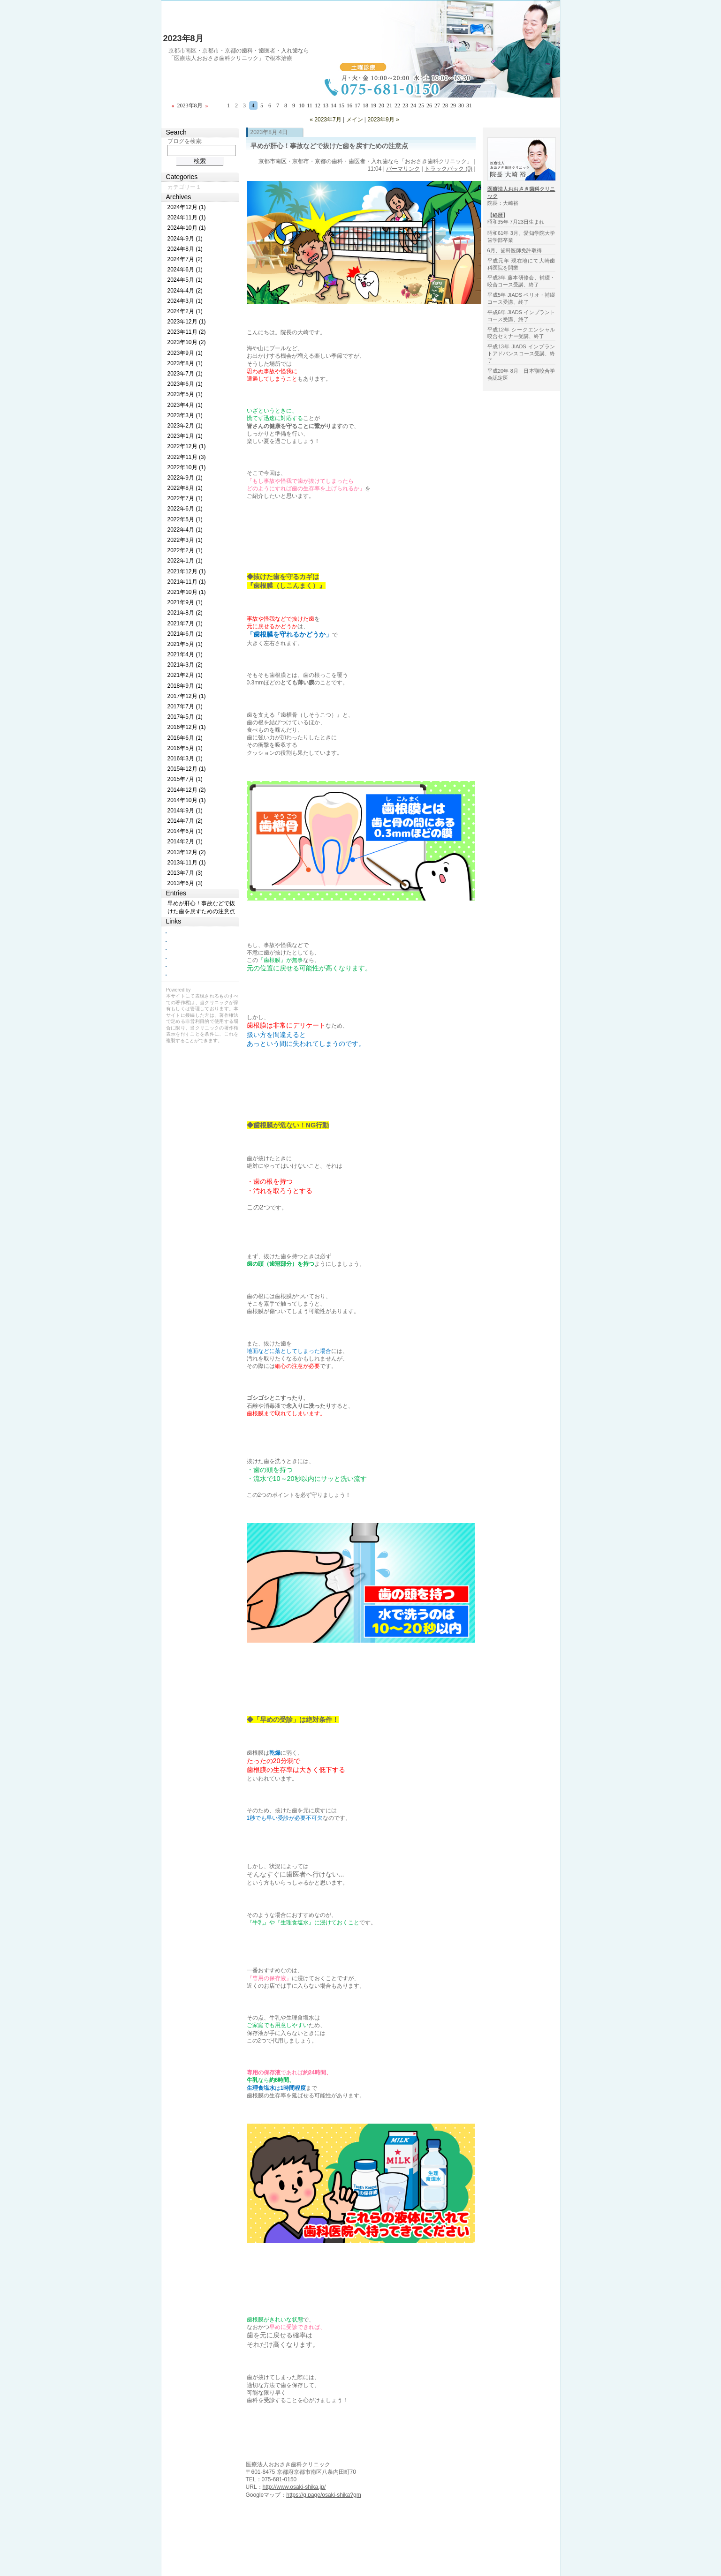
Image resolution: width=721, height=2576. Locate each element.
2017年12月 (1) (186, 696)
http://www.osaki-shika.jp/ (294, 2487)
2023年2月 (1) (185, 425)
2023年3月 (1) (185, 415)
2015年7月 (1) (185, 779)
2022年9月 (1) (185, 477)
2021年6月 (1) (185, 634)
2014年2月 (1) (185, 841)
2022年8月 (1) (185, 488)
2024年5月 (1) (185, 280)
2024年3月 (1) (185, 301)
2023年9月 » (383, 119)
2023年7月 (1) (185, 373)
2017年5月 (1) (185, 716)
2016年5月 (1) (185, 748)
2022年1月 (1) (185, 560)
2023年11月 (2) (186, 332)
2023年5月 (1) (185, 394)
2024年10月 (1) (186, 228)
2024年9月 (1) (185, 238)
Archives (178, 197)
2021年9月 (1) (185, 602)
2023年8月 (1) (185, 363)
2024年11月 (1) (186, 217)
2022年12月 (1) (186, 446)
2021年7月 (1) (185, 623)
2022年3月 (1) (185, 540)
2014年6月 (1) (185, 831)
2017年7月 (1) (185, 706)
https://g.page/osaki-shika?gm (323, 2495)
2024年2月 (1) (185, 311)
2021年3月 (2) (185, 664)
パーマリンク (403, 168)
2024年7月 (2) (185, 259)
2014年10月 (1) (186, 800)
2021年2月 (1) (185, 675)
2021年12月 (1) (186, 571)
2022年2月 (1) (185, 550)
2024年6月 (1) (185, 269)
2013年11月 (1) (186, 862)
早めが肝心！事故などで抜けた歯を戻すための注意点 (329, 146)
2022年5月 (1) (185, 519)
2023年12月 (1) (186, 321)
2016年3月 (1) (185, 758)
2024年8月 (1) (185, 249)
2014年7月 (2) (185, 821)
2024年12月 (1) (186, 207)
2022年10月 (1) (186, 467)
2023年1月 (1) (185, 436)
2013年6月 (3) (185, 883)
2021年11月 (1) (186, 581)
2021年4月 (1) (185, 654)
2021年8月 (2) (185, 612)
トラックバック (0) (448, 168)
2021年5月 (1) (185, 644)
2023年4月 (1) (185, 405)
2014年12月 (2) (186, 790)
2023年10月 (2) (186, 342)
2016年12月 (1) (186, 727)
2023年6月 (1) (185, 384)
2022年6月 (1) (185, 508)
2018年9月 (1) (185, 686)
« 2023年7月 (325, 119)
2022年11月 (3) (186, 457)
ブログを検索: (185, 141)
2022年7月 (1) (185, 498)
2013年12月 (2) (186, 852)
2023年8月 (183, 38)
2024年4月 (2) (185, 290)
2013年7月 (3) (185, 873)
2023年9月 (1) (185, 353)
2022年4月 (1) (185, 529)
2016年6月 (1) (185, 738)
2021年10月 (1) (186, 592)
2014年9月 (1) (185, 810)
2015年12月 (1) (186, 769)
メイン (354, 119)
